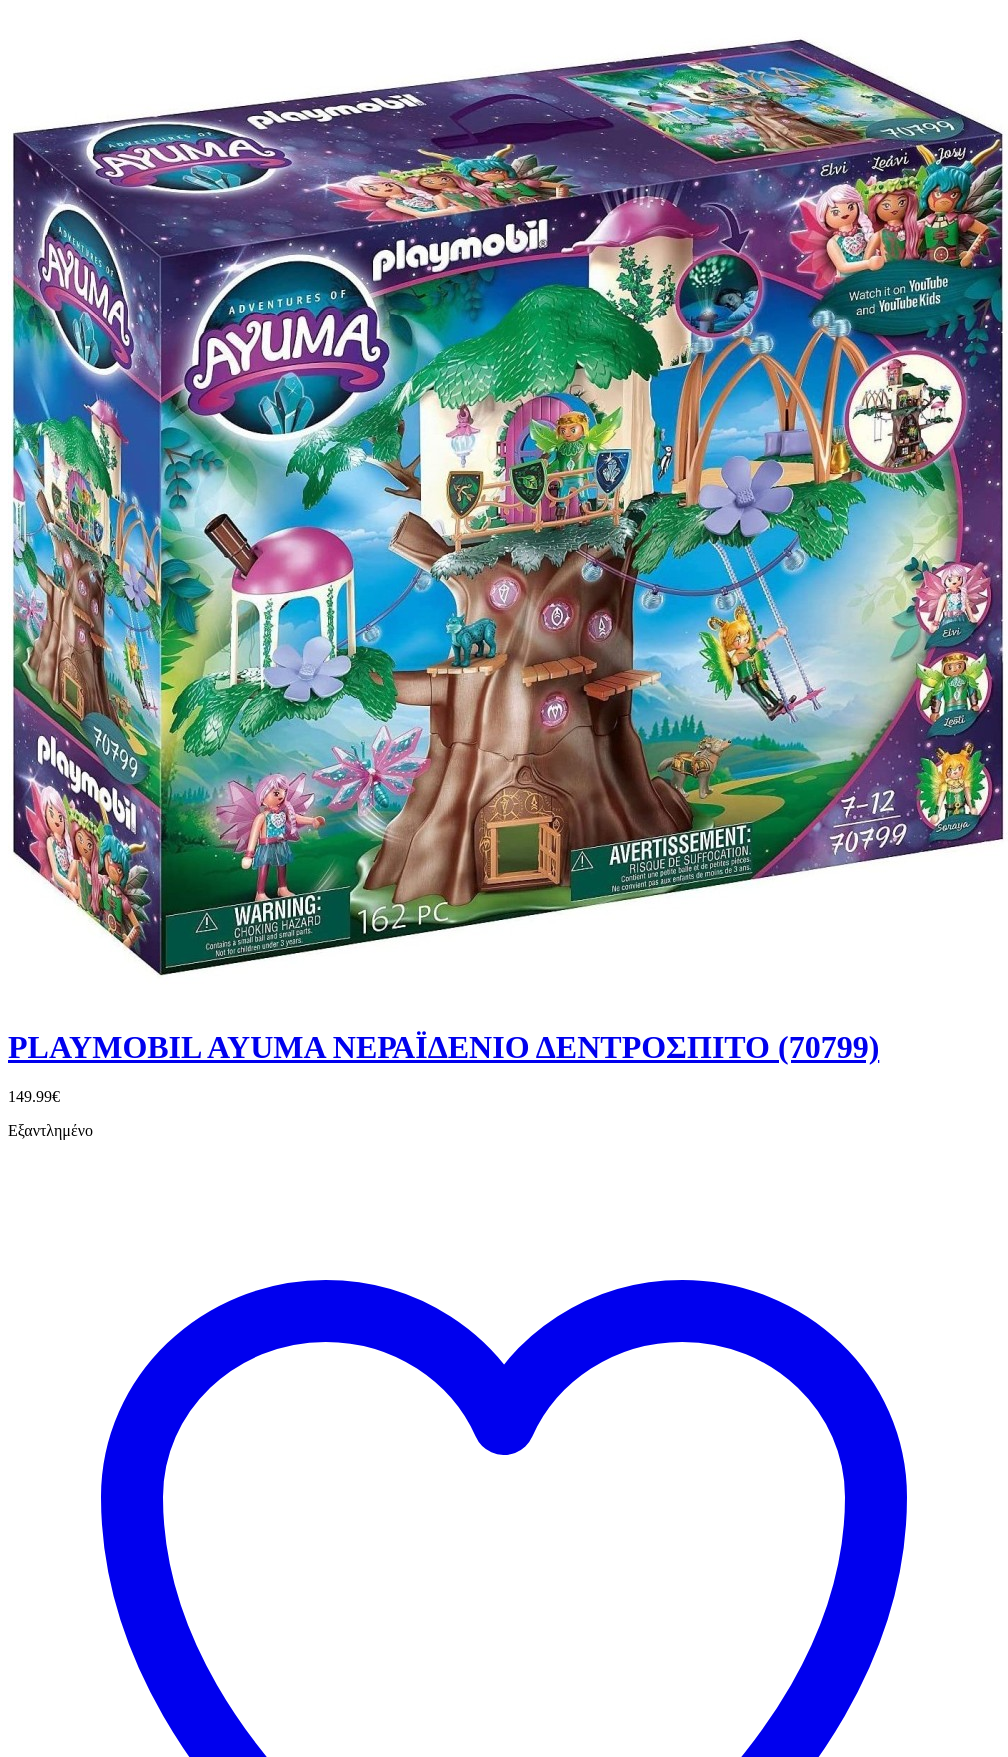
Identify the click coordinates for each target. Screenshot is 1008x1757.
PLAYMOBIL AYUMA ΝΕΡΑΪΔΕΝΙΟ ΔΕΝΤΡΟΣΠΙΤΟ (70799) (443, 1047)
